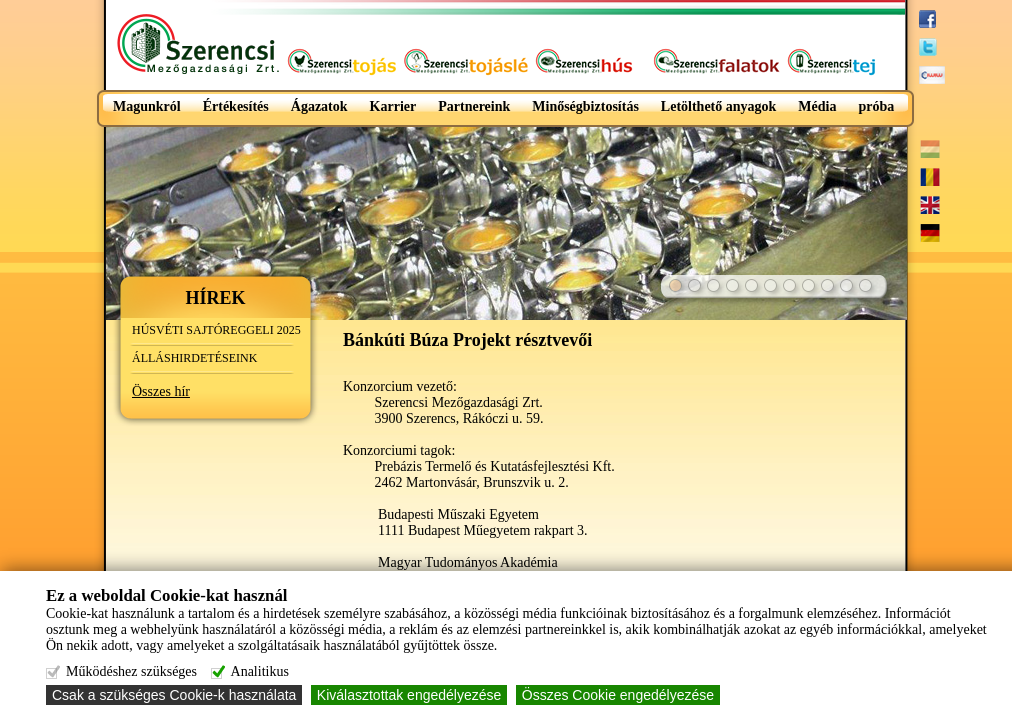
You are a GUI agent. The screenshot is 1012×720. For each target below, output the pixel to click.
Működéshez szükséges (131, 671)
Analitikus (260, 671)
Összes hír (161, 391)
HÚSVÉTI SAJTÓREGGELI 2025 (216, 330)
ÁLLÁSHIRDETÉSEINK (194, 358)
